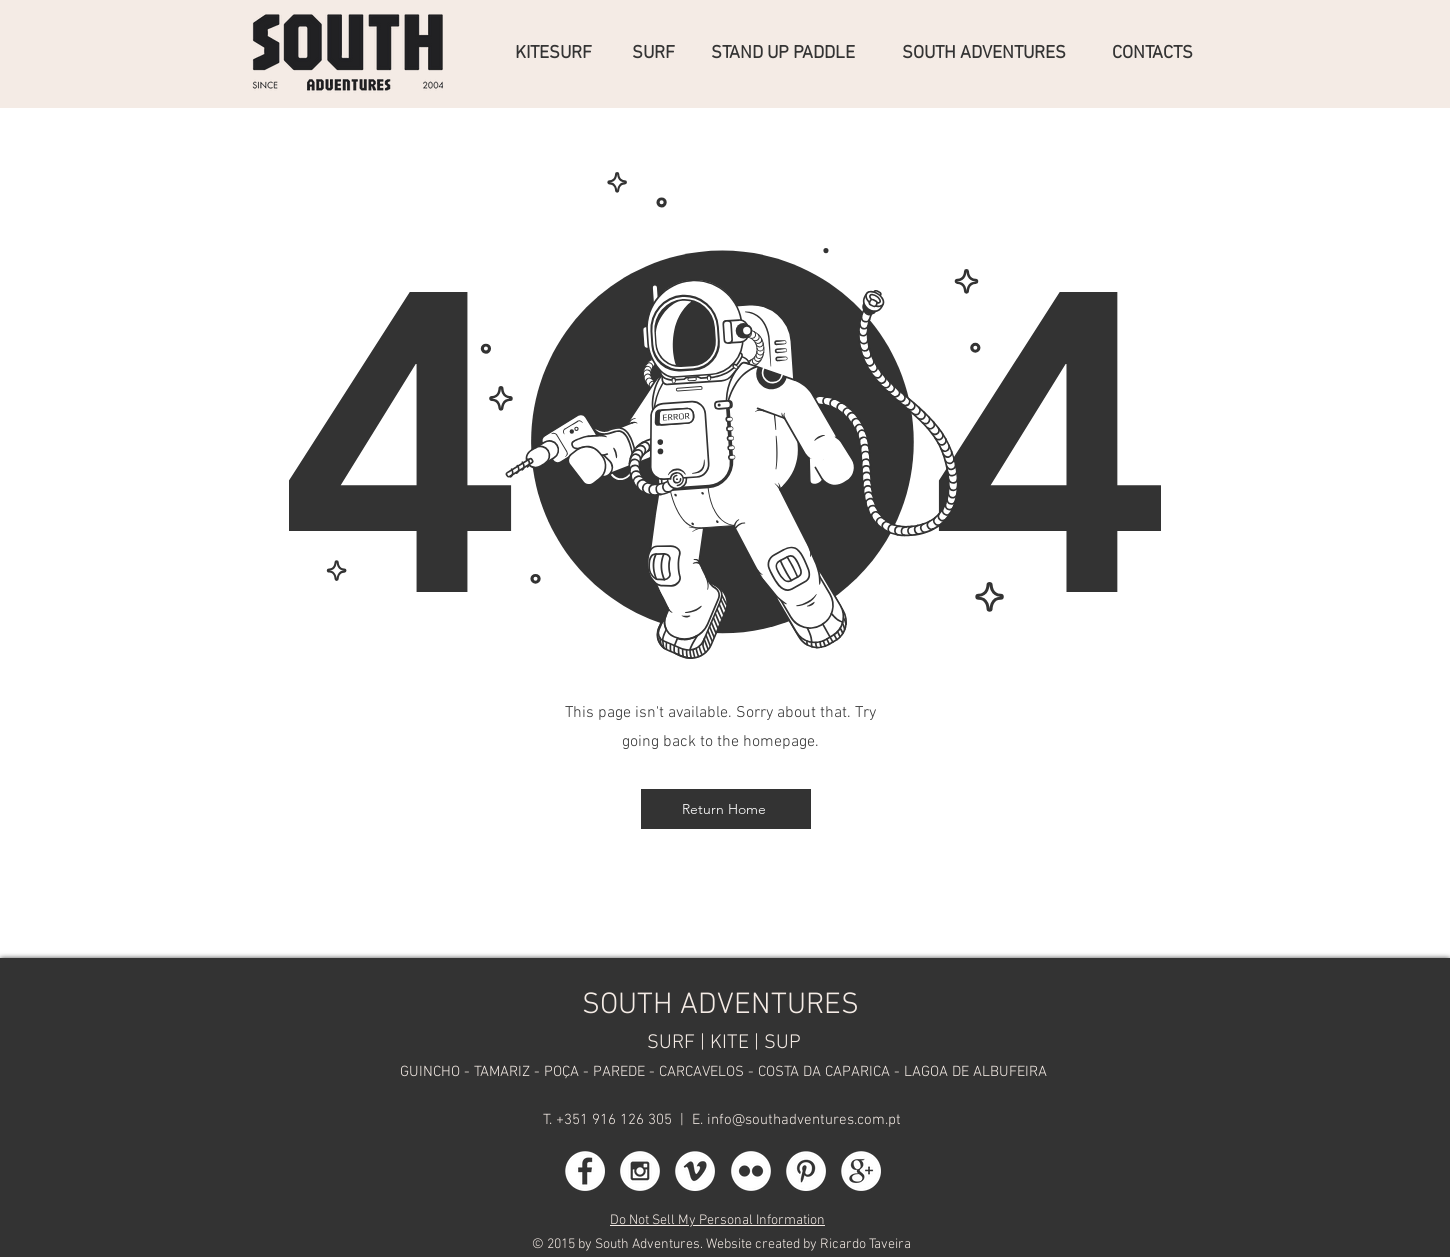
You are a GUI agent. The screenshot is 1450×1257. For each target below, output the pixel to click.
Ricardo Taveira (865, 1244)
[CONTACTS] (1155, 53)
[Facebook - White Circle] (585, 1171)
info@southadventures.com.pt (804, 1120)
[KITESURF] (558, 53)
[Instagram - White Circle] (640, 1171)
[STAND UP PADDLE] (791, 53)
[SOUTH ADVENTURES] (991, 53)
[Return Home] (726, 809)
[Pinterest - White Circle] (806, 1171)
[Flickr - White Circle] (751, 1171)
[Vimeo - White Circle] (695, 1171)
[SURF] (656, 53)
